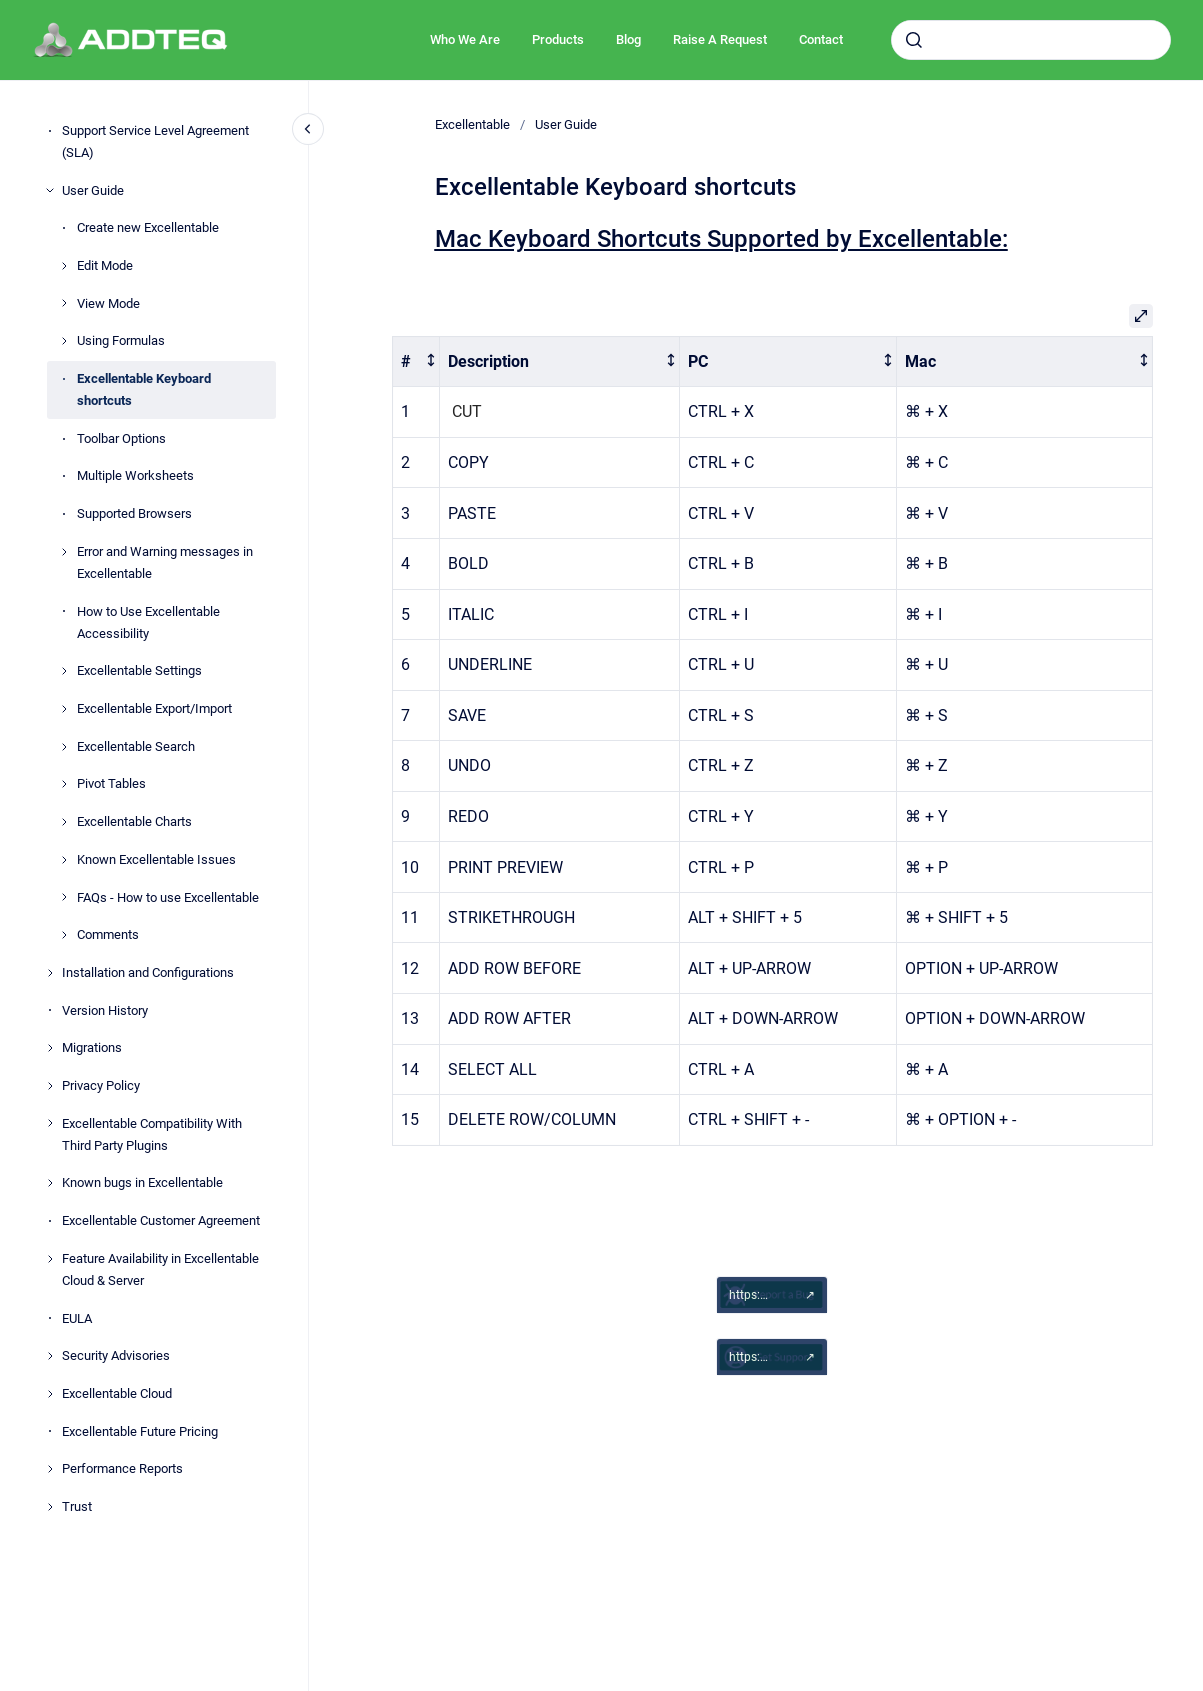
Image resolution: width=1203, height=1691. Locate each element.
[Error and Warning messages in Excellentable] (64, 552)
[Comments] (64, 935)
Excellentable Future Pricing (140, 1431)
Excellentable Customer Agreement (161, 1220)
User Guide (93, 190)
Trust (77, 1506)
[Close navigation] (308, 129)
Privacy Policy (101, 1085)
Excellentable (472, 124)
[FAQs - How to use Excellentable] (64, 897)
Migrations (92, 1047)
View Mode (108, 303)
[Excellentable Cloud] (50, 1394)
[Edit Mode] (64, 266)
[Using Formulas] (64, 341)
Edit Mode (105, 265)
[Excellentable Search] (64, 747)
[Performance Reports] (50, 1469)
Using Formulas (121, 340)
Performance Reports (122, 1468)
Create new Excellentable (148, 227)
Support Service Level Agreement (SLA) (155, 141)
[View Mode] (64, 303)
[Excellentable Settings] (64, 671)
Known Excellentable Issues (156, 859)
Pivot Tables (111, 783)
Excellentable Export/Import (154, 708)
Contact (821, 39)
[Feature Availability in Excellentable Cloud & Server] (50, 1259)
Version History (105, 1010)
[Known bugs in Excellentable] (50, 1183)
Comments (108, 934)
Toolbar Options (121, 438)
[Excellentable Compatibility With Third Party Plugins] (50, 1123)
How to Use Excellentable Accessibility (148, 622)
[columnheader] (416, 361)
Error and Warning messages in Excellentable (165, 562)
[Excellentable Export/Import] (64, 709)
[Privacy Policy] (50, 1086)
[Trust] (50, 1507)
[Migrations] (50, 1048)
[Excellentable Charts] (64, 822)
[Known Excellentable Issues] (64, 860)
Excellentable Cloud (117, 1393)
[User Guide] (50, 190)
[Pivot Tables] (64, 784)
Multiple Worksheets (135, 475)
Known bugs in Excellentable (142, 1182)
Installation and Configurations (148, 972)
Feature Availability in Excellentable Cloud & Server (160, 1269)
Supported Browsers (134, 513)
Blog (628, 39)
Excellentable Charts (134, 821)
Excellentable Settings (139, 670)
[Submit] (914, 40)
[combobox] (1031, 40)
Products (558, 39)
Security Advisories (116, 1355)
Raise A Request (720, 39)
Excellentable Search (136, 746)
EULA (77, 1318)
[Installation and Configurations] (50, 973)
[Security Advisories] (50, 1356)
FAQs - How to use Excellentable (168, 897)
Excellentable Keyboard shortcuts (144, 389)
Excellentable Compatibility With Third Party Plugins (152, 1134)
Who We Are (465, 39)
